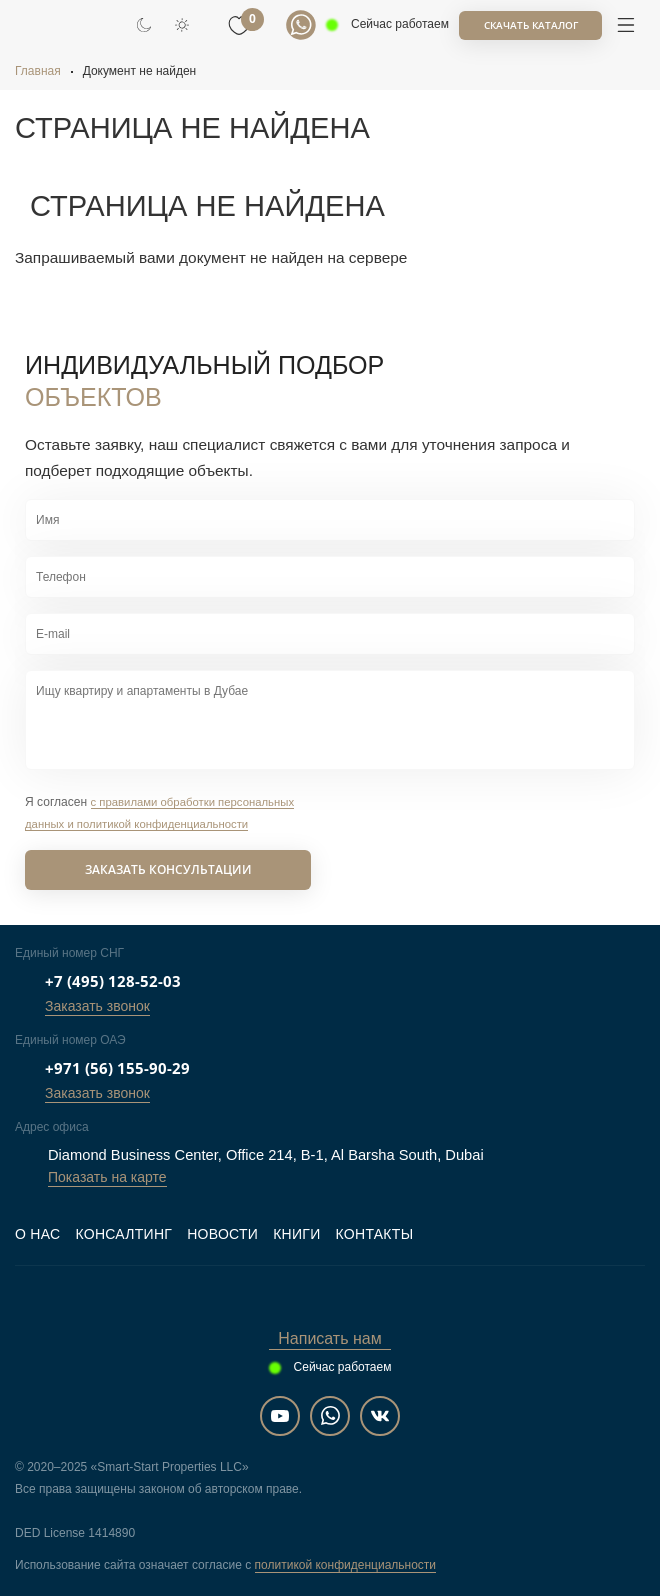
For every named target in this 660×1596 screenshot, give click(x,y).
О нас (37, 1234)
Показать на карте (107, 1177)
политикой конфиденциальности (345, 1565)
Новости (222, 1234)
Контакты (375, 1234)
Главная (38, 71)
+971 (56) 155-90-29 (117, 1068)
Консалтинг (123, 1234)
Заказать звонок (97, 1006)
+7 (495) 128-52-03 (113, 981)
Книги (296, 1234)
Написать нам (329, 1338)
